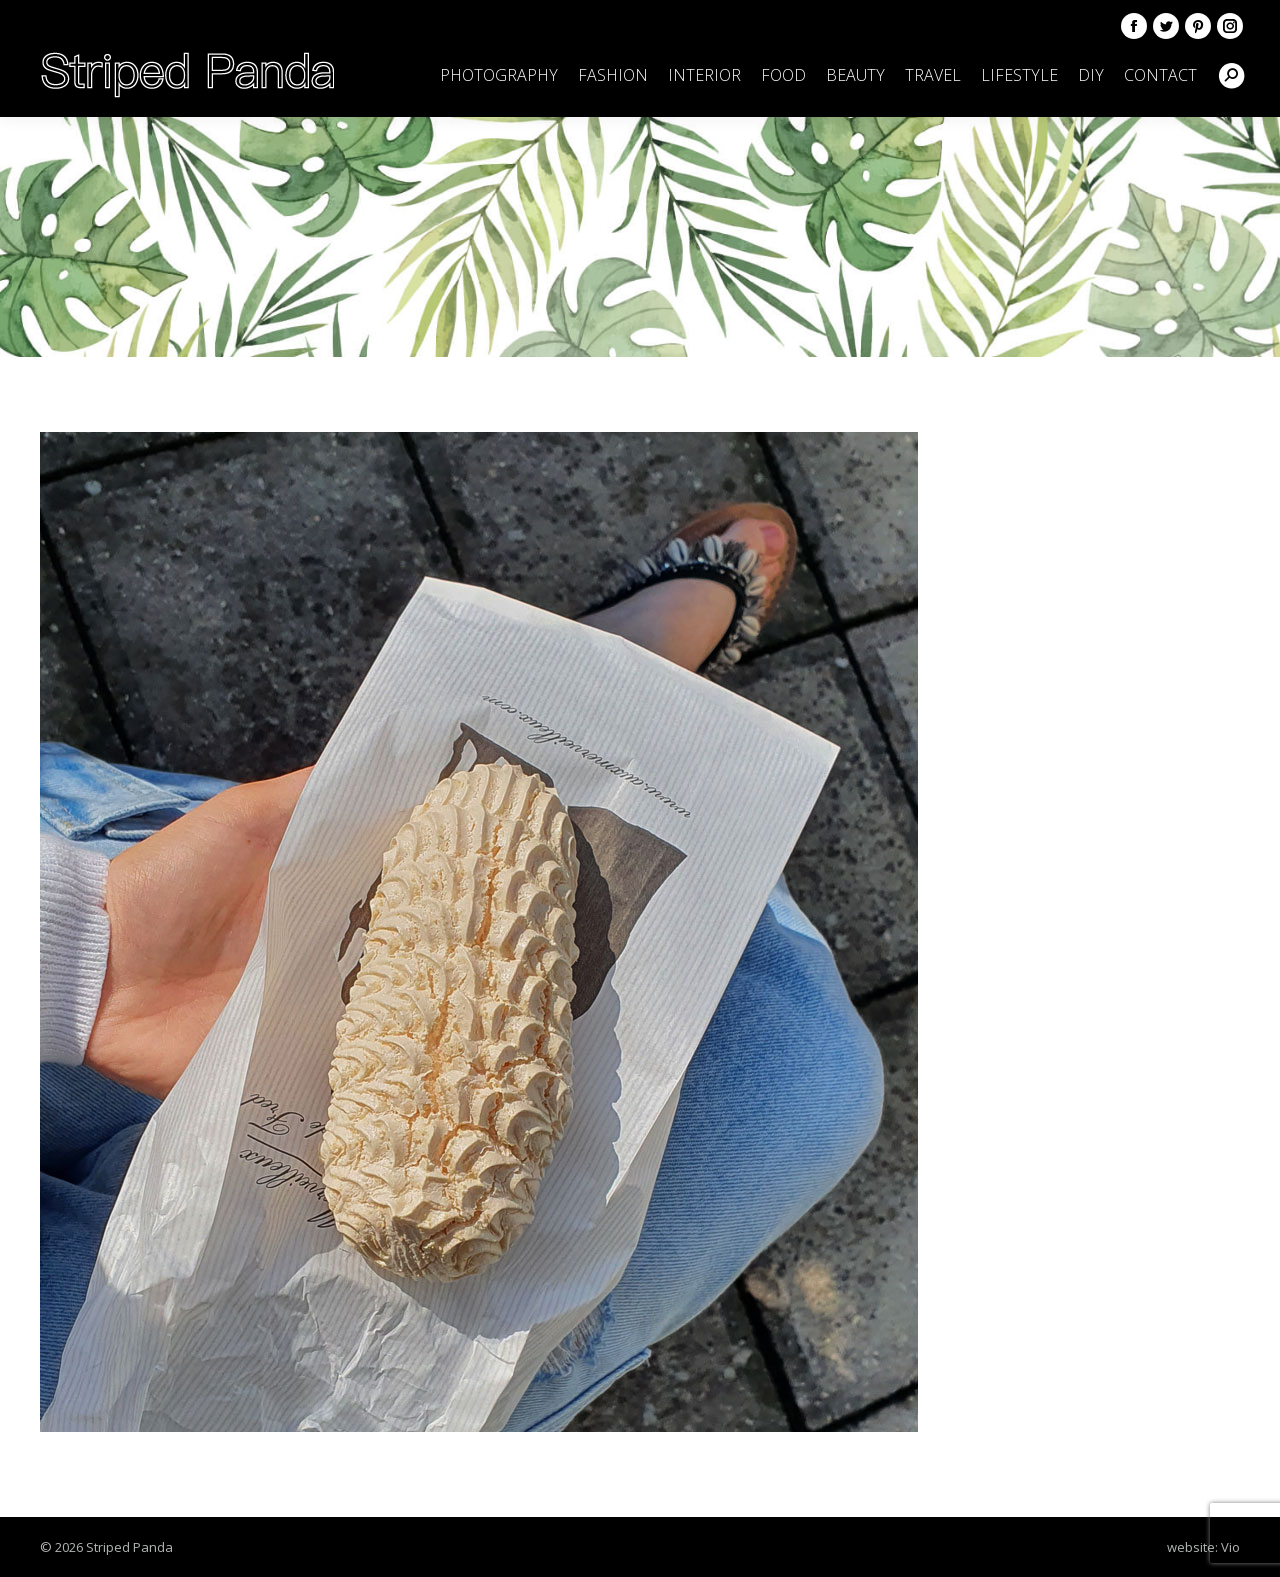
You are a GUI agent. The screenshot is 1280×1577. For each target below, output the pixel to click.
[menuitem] (499, 75)
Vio (1230, 1547)
